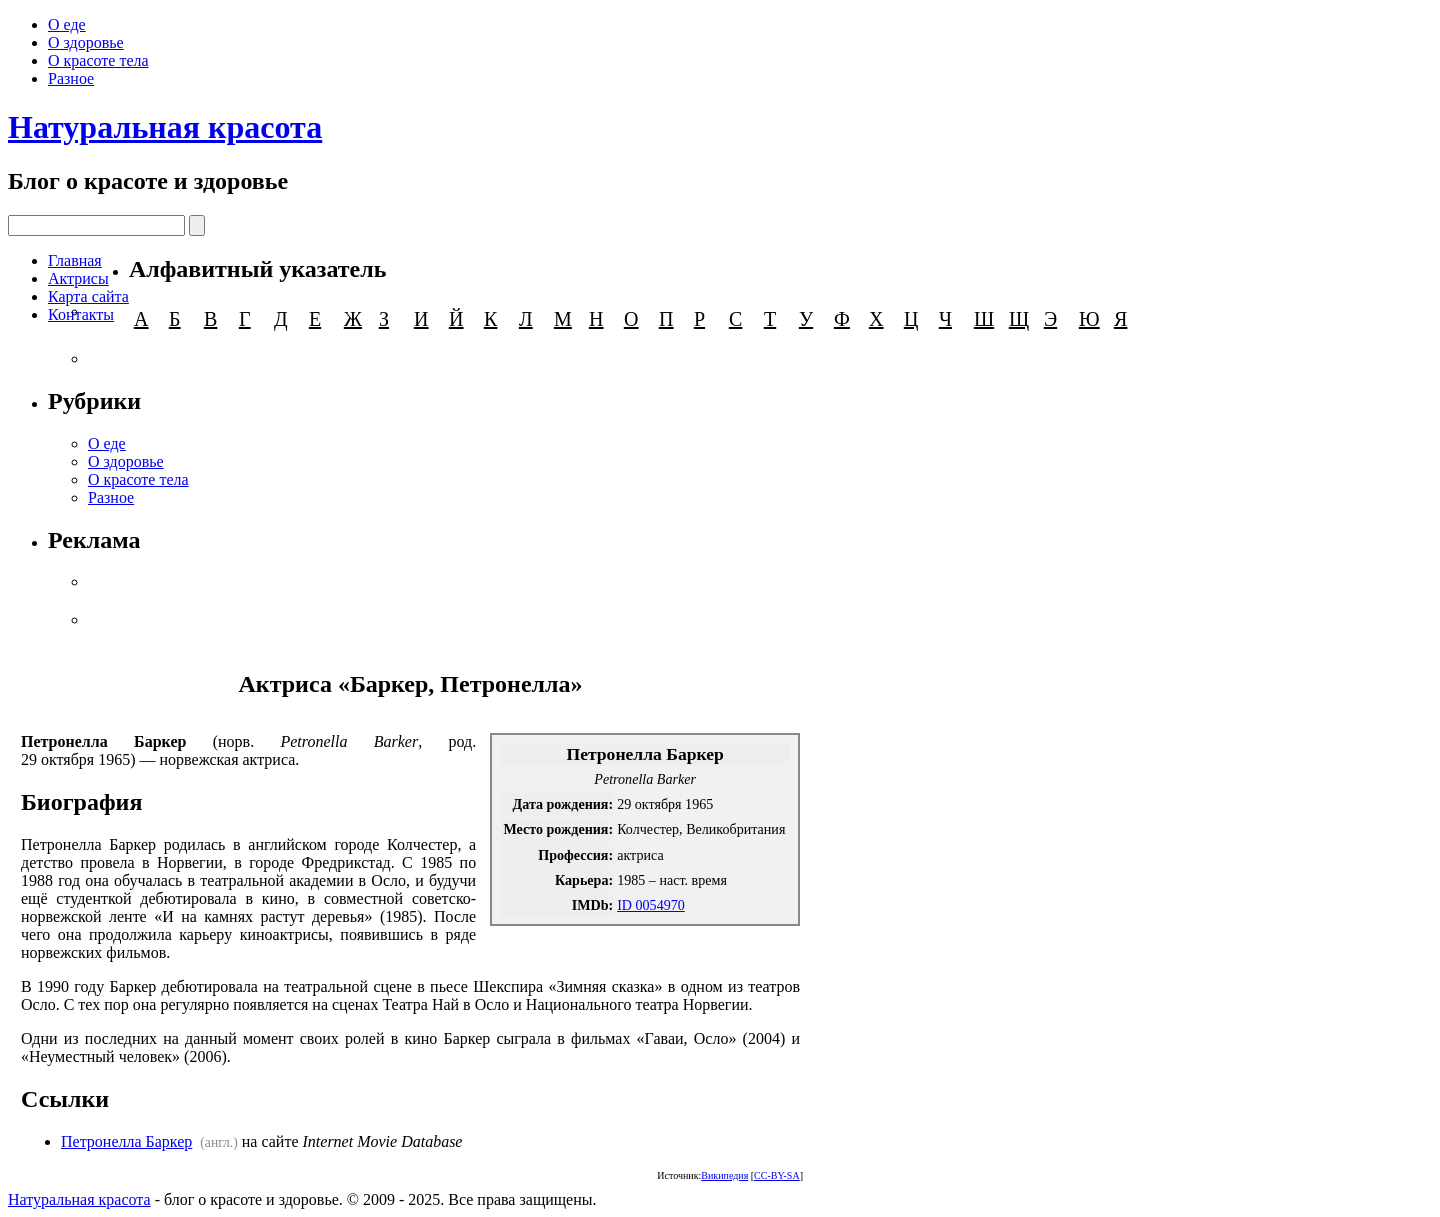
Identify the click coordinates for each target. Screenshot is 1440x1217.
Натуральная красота (165, 127)
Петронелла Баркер (126, 1141)
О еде (67, 24)
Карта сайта (88, 296)
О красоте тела (98, 60)
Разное (71, 78)
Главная (75, 260)
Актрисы (78, 278)
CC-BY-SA (777, 1175)
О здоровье (86, 42)
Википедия (724, 1175)
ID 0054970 (651, 905)
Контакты (81, 314)
